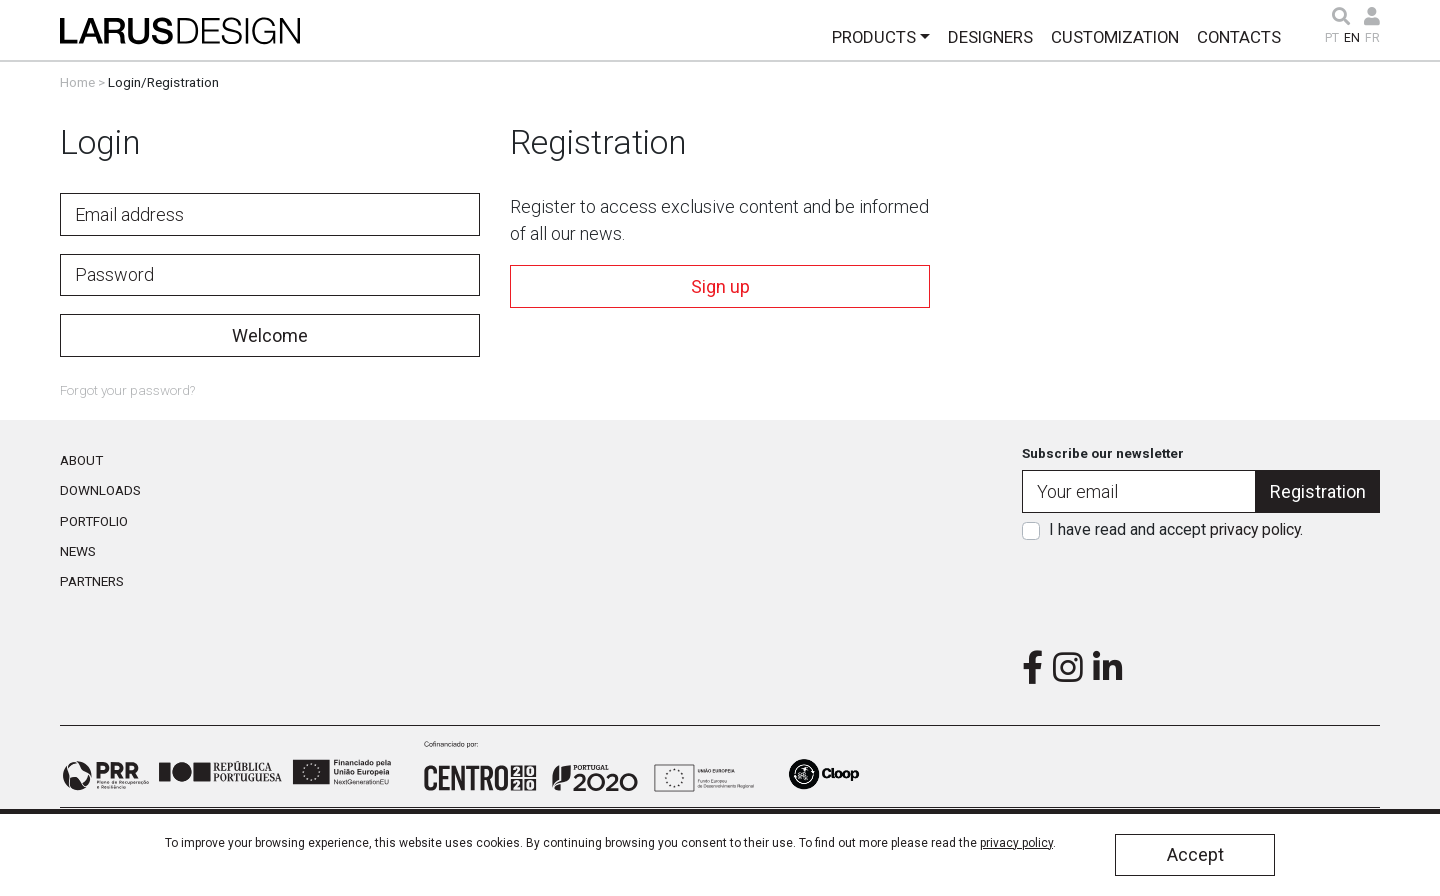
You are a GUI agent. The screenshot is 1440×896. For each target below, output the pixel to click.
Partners (92, 581)
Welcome (270, 335)
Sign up (720, 286)
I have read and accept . (1176, 529)
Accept (1195, 854)
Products (874, 37)
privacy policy (1255, 529)
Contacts (1239, 37)
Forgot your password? (127, 390)
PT (1332, 38)
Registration (1318, 491)
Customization (1115, 37)
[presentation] (1201, 589)
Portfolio (94, 521)
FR (1372, 38)
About (81, 460)
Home (77, 82)
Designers (990, 37)
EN (1352, 38)
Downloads (100, 490)
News (78, 551)
